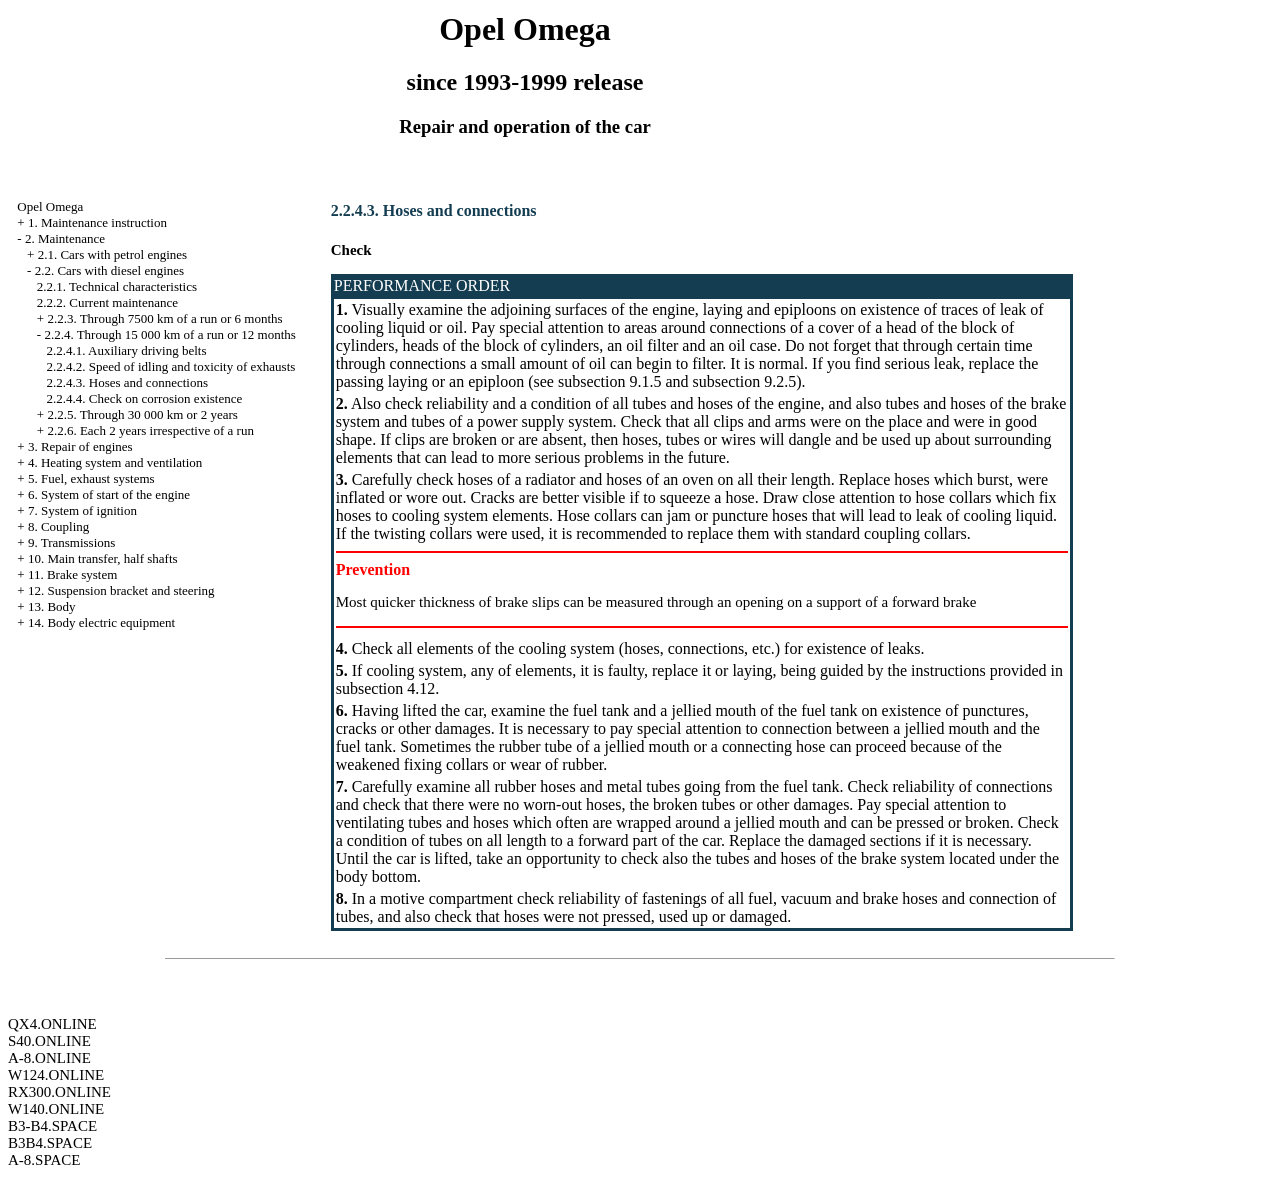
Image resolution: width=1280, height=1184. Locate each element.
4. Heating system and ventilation (115, 462)
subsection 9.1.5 (610, 381)
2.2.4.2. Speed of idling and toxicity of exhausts (171, 366)
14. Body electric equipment (101, 622)
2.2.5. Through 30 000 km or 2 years (142, 414)
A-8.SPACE (44, 1160)
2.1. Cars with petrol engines (112, 254)
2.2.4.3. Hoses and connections (127, 382)
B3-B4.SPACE (52, 1126)
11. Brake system (72, 574)
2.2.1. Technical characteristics (117, 286)
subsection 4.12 (386, 688)
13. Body (52, 606)
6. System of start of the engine (109, 494)
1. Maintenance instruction (97, 222)
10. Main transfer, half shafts (103, 558)
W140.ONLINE (56, 1109)
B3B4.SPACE (50, 1143)
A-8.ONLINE (49, 1058)
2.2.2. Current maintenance (107, 302)
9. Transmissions (71, 542)
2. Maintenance (65, 238)
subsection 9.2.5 (745, 381)
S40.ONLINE (49, 1041)
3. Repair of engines (80, 446)
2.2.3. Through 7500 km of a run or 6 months (164, 318)
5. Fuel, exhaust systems (91, 478)
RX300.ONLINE (59, 1092)
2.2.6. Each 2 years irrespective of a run (150, 430)
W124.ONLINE (56, 1075)
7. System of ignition (82, 510)
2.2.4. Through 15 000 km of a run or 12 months (169, 334)
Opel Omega (50, 206)
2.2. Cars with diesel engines (109, 270)
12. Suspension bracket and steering (121, 590)
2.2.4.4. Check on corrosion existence (145, 398)
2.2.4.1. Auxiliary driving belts (127, 350)
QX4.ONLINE (52, 1024)
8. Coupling (58, 526)
